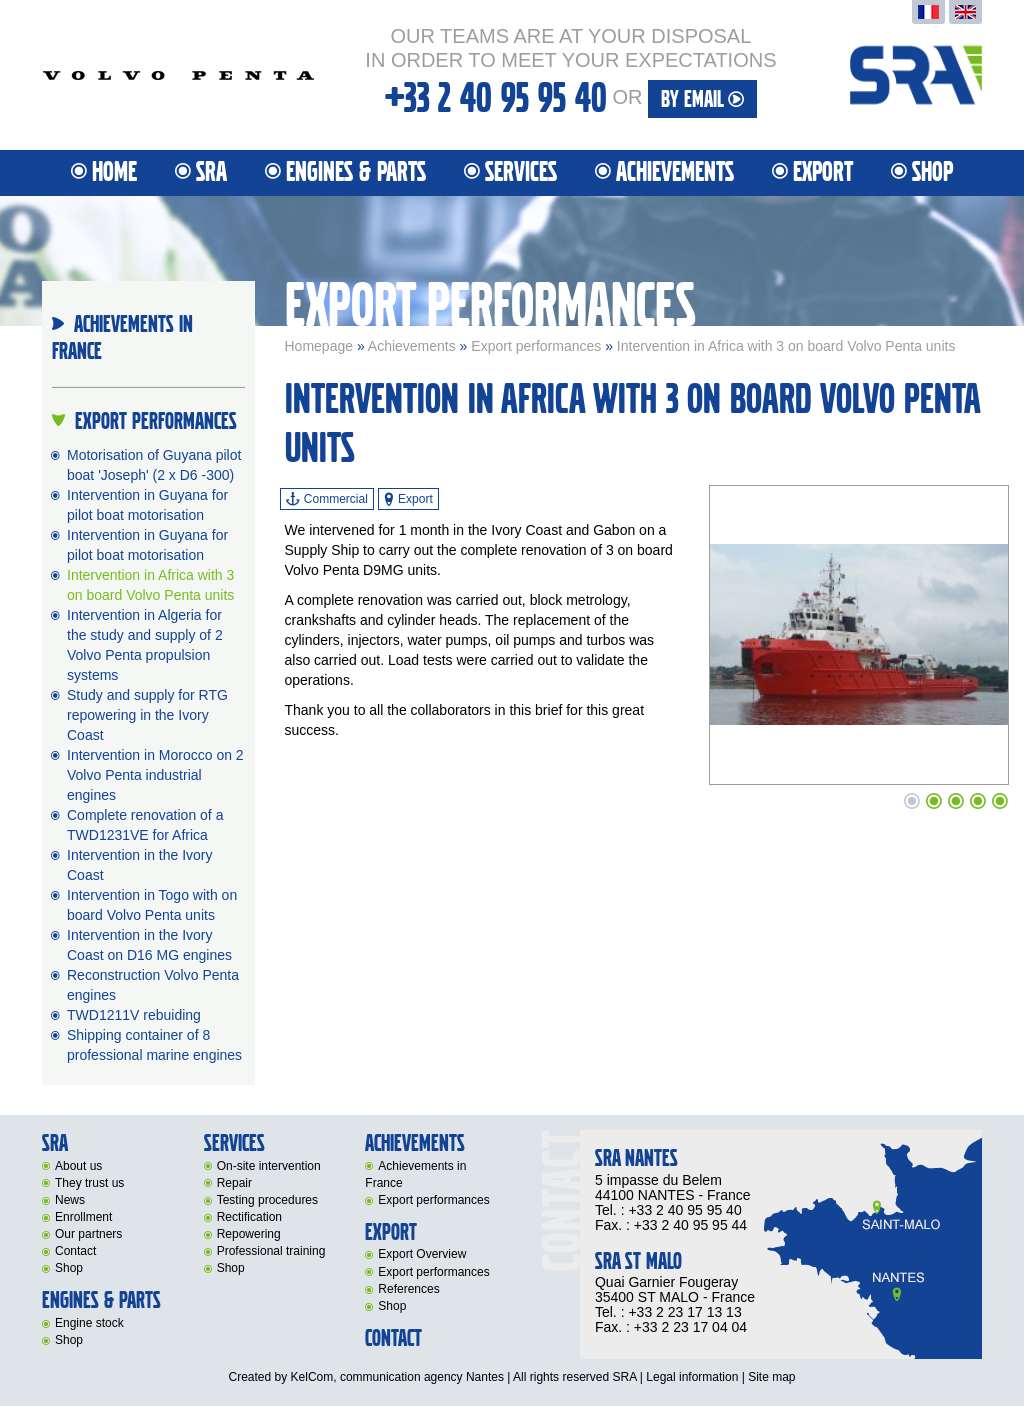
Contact (75, 1251)
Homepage (319, 346)
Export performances (536, 346)
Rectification (249, 1217)
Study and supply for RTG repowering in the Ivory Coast (147, 715)
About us (78, 1166)
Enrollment (83, 1217)
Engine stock (89, 1323)
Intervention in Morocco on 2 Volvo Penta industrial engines (155, 775)
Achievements (675, 172)
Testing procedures (267, 1200)
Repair (234, 1183)
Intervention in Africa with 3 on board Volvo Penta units (786, 346)
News (70, 1200)
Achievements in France (415, 1174)
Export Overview (422, 1254)
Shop (932, 172)
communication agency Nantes (422, 1377)
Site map (771, 1377)
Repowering (249, 1234)
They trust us (89, 1183)
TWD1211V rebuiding (134, 1015)
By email (702, 99)
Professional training (271, 1251)
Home (114, 172)
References (408, 1289)
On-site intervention (269, 1166)
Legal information (692, 1377)
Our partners (88, 1234)
